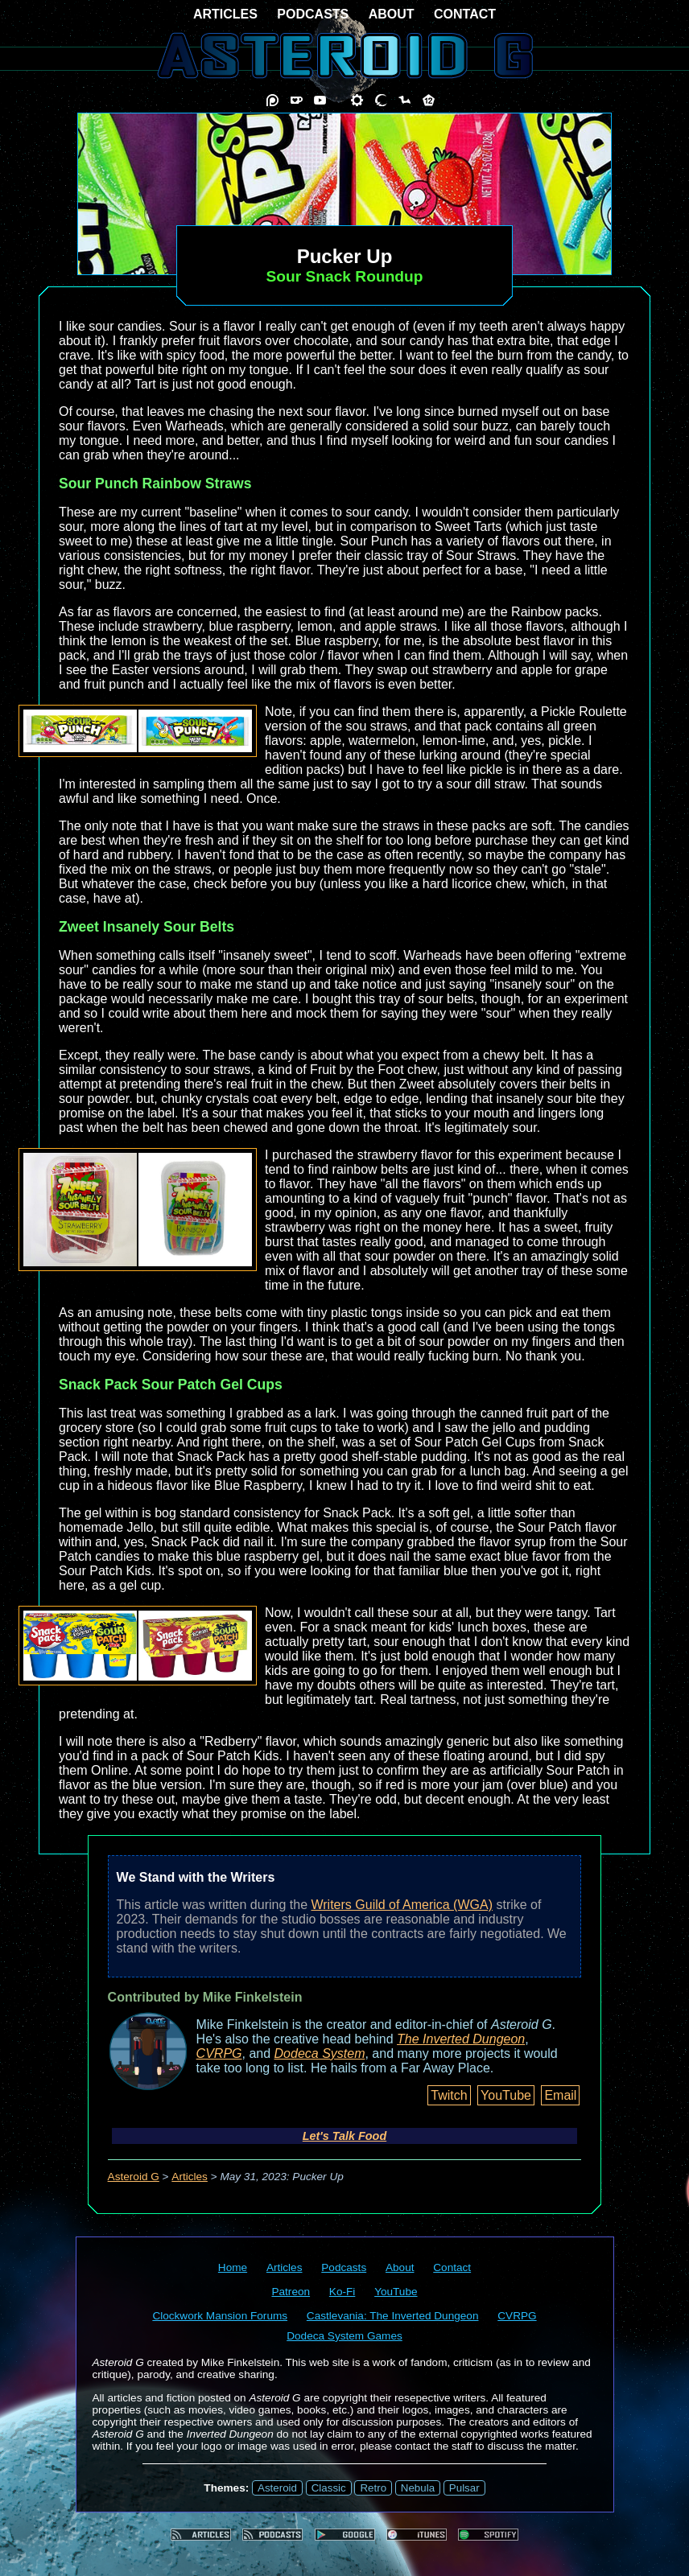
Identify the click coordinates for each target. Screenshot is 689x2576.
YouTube (506, 2095)
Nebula (418, 2488)
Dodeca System (319, 2053)
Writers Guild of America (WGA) (402, 1904)
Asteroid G (133, 2177)
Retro (373, 2488)
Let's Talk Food (344, 2136)
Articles (189, 2177)
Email (560, 2095)
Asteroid (277, 2488)
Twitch (449, 2095)
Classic (328, 2488)
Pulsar (464, 2488)
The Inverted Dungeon (461, 2039)
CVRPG (219, 2053)
